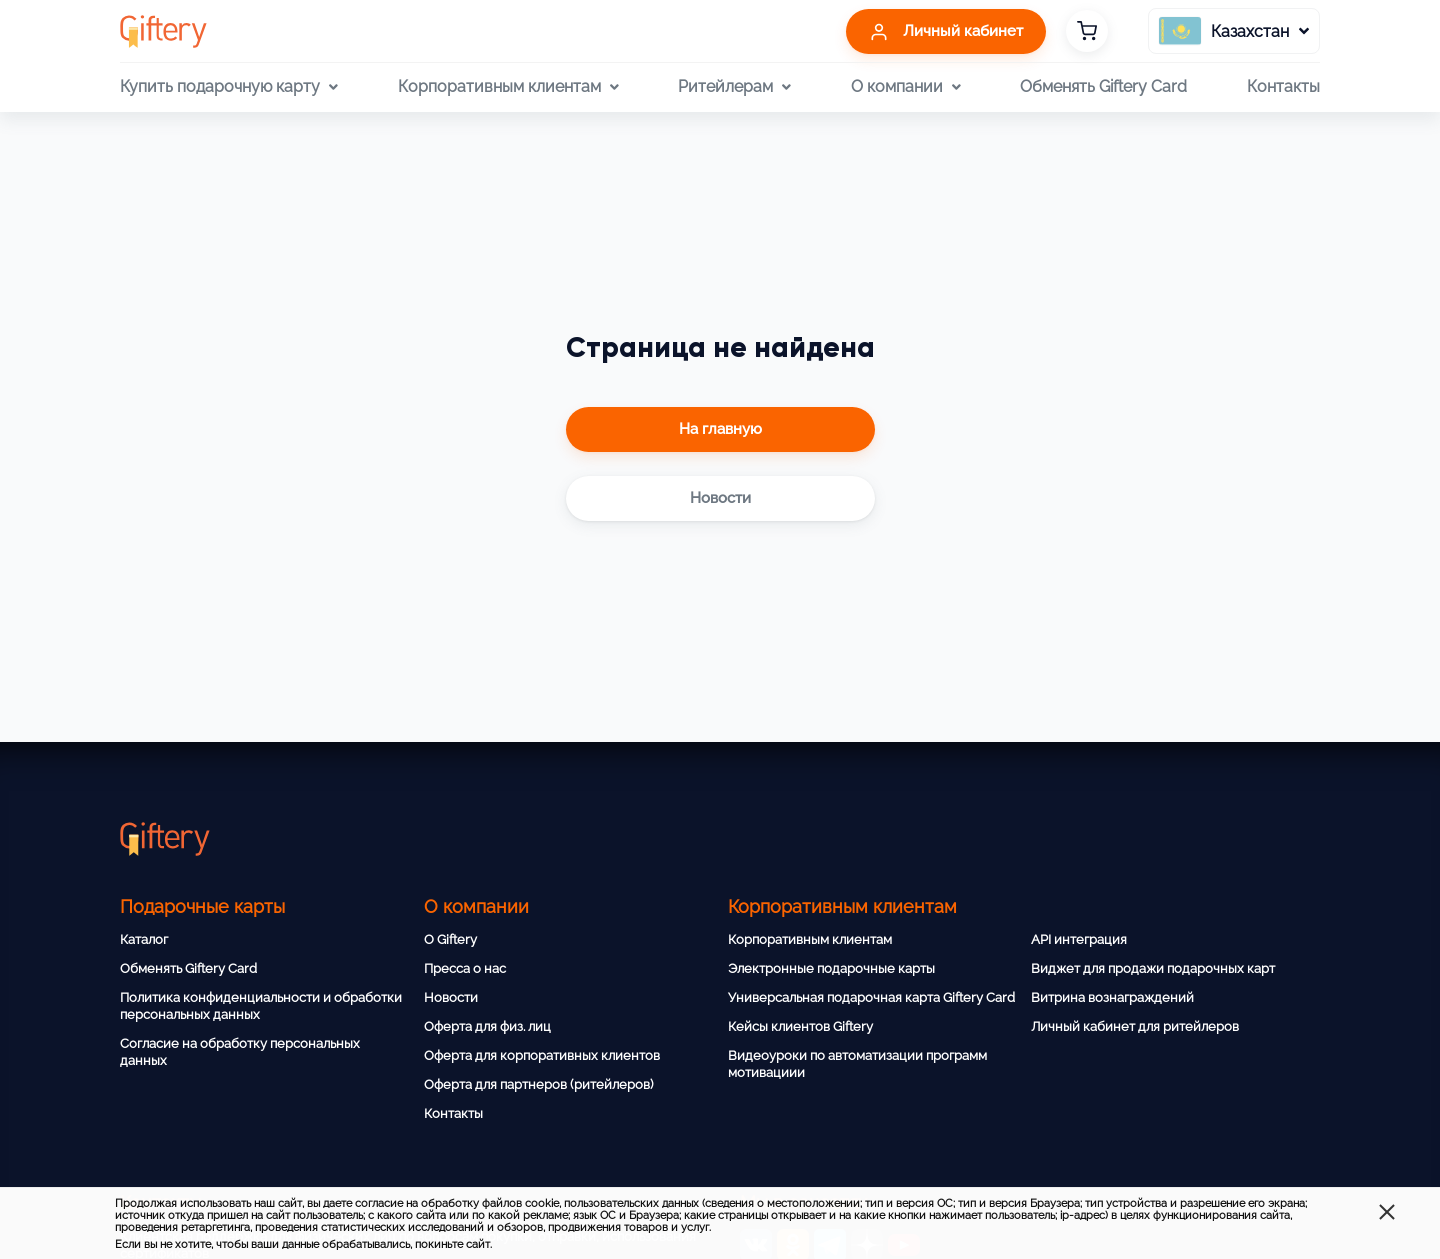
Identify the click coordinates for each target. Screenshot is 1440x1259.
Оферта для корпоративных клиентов (542, 1055)
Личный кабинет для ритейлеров (1135, 1026)
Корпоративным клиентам (810, 939)
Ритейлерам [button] (734, 87)
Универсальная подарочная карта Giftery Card (871, 997)
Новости (451, 997)
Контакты (1283, 86)
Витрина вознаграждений (1112, 997)
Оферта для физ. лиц (487, 1026)
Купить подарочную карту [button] (229, 87)
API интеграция (1079, 939)
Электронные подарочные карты (831, 968)
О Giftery (450, 939)
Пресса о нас (465, 968)
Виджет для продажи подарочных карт (1153, 968)
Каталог (144, 939)
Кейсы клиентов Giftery (800, 1026)
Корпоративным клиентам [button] (508, 87)
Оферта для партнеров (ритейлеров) (538, 1084)
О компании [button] (906, 87)
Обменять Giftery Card (1103, 86)
